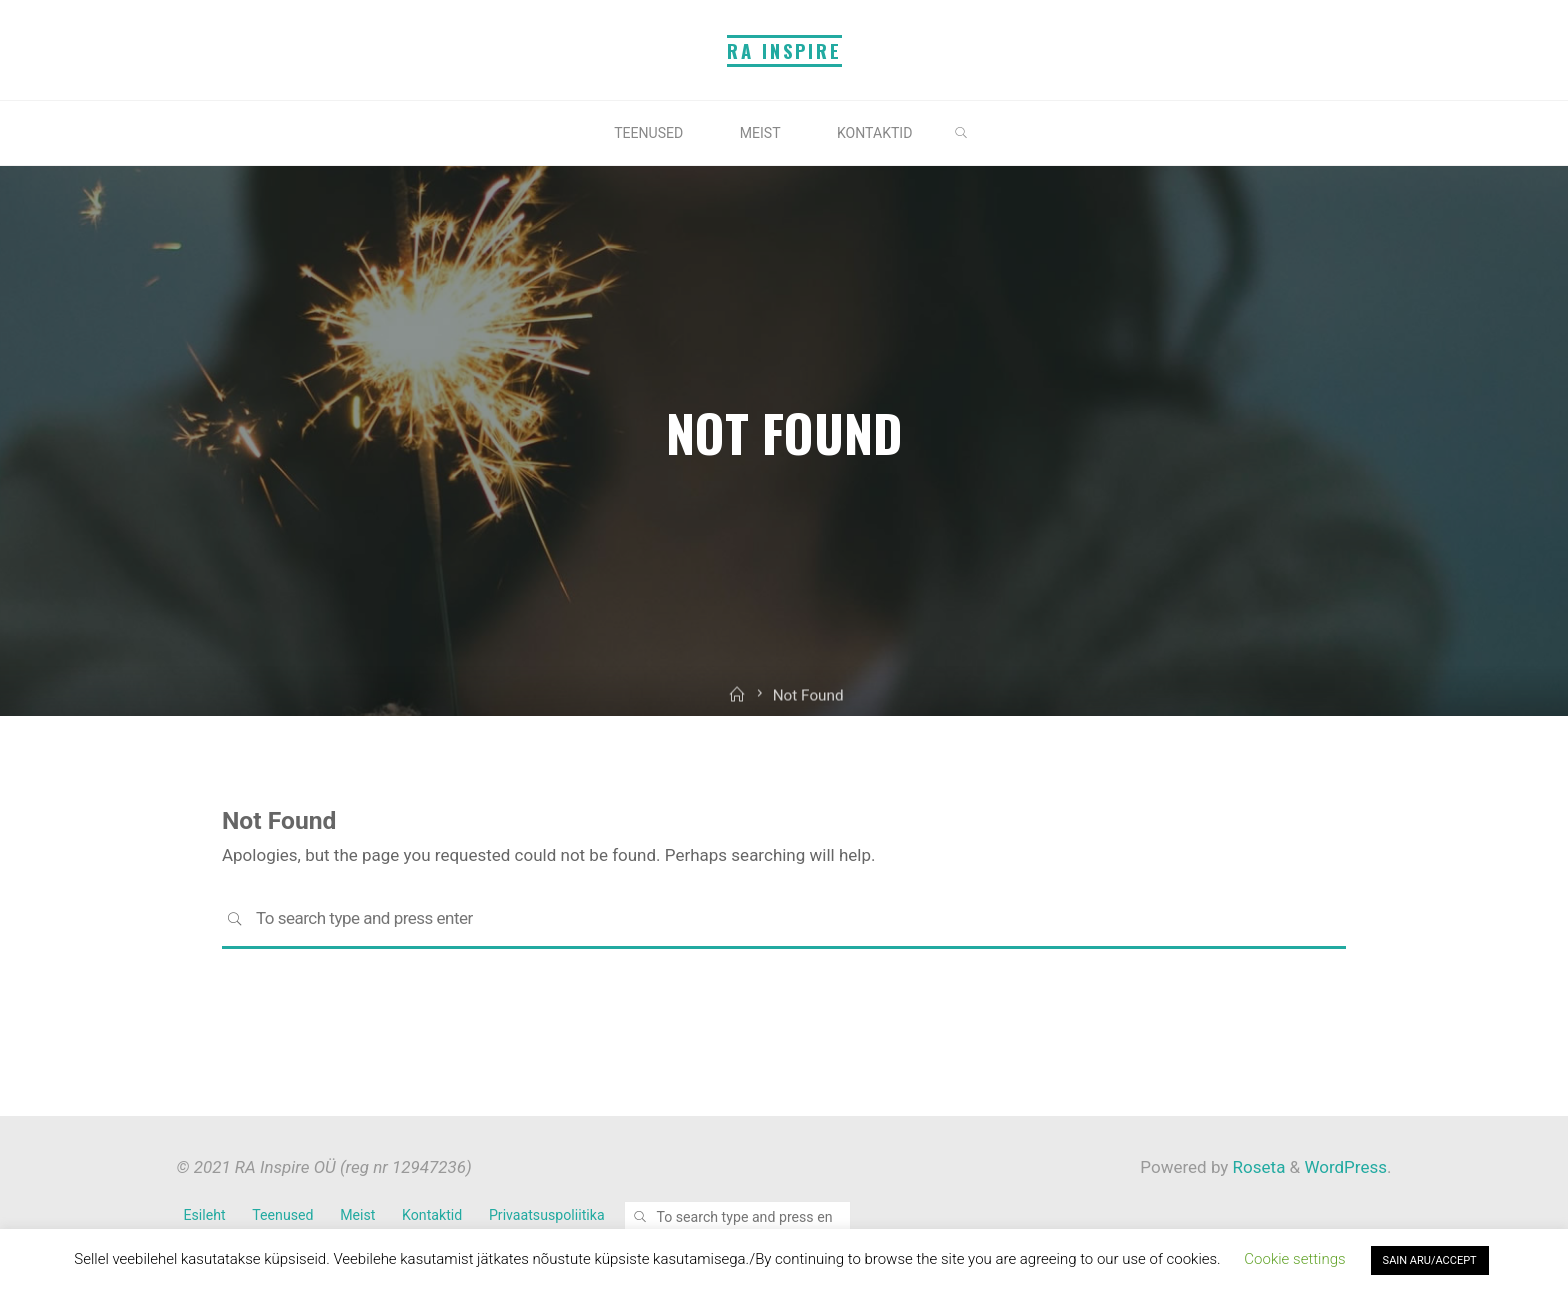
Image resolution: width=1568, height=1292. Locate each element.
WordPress (1345, 1167)
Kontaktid (432, 1215)
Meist (357, 1215)
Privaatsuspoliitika (547, 1215)
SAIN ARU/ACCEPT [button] (1430, 1260)
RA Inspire (784, 50)
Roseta (1256, 1167)
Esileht (205, 1215)
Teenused (282, 1215)
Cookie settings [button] (1294, 1259)
